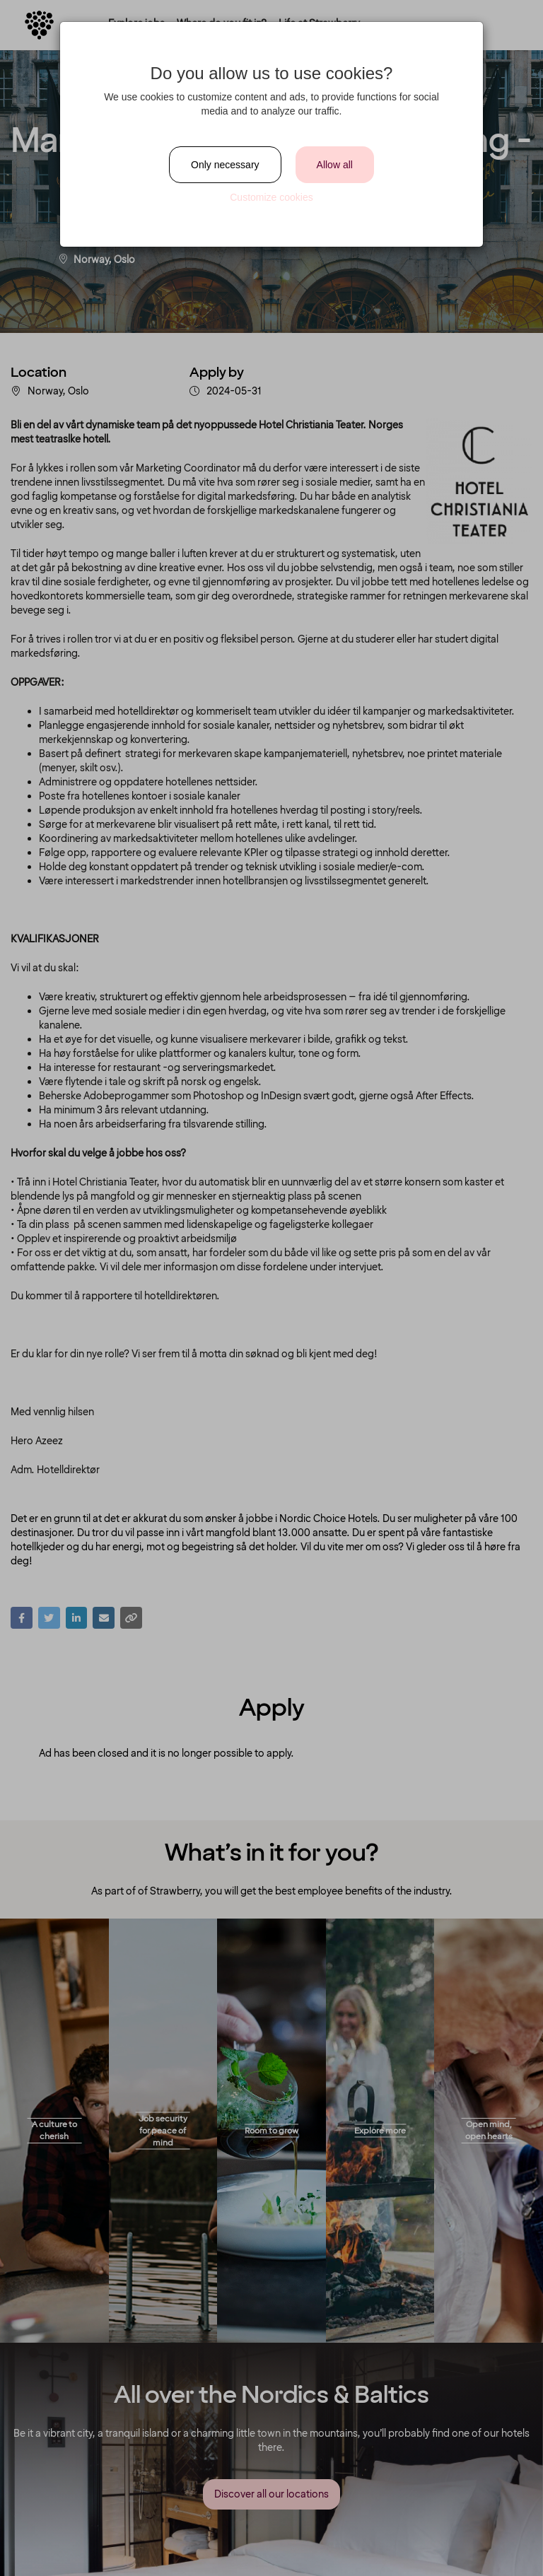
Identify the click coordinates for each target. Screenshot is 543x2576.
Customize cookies (271, 197)
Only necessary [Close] (225, 164)
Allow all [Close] (335, 164)
